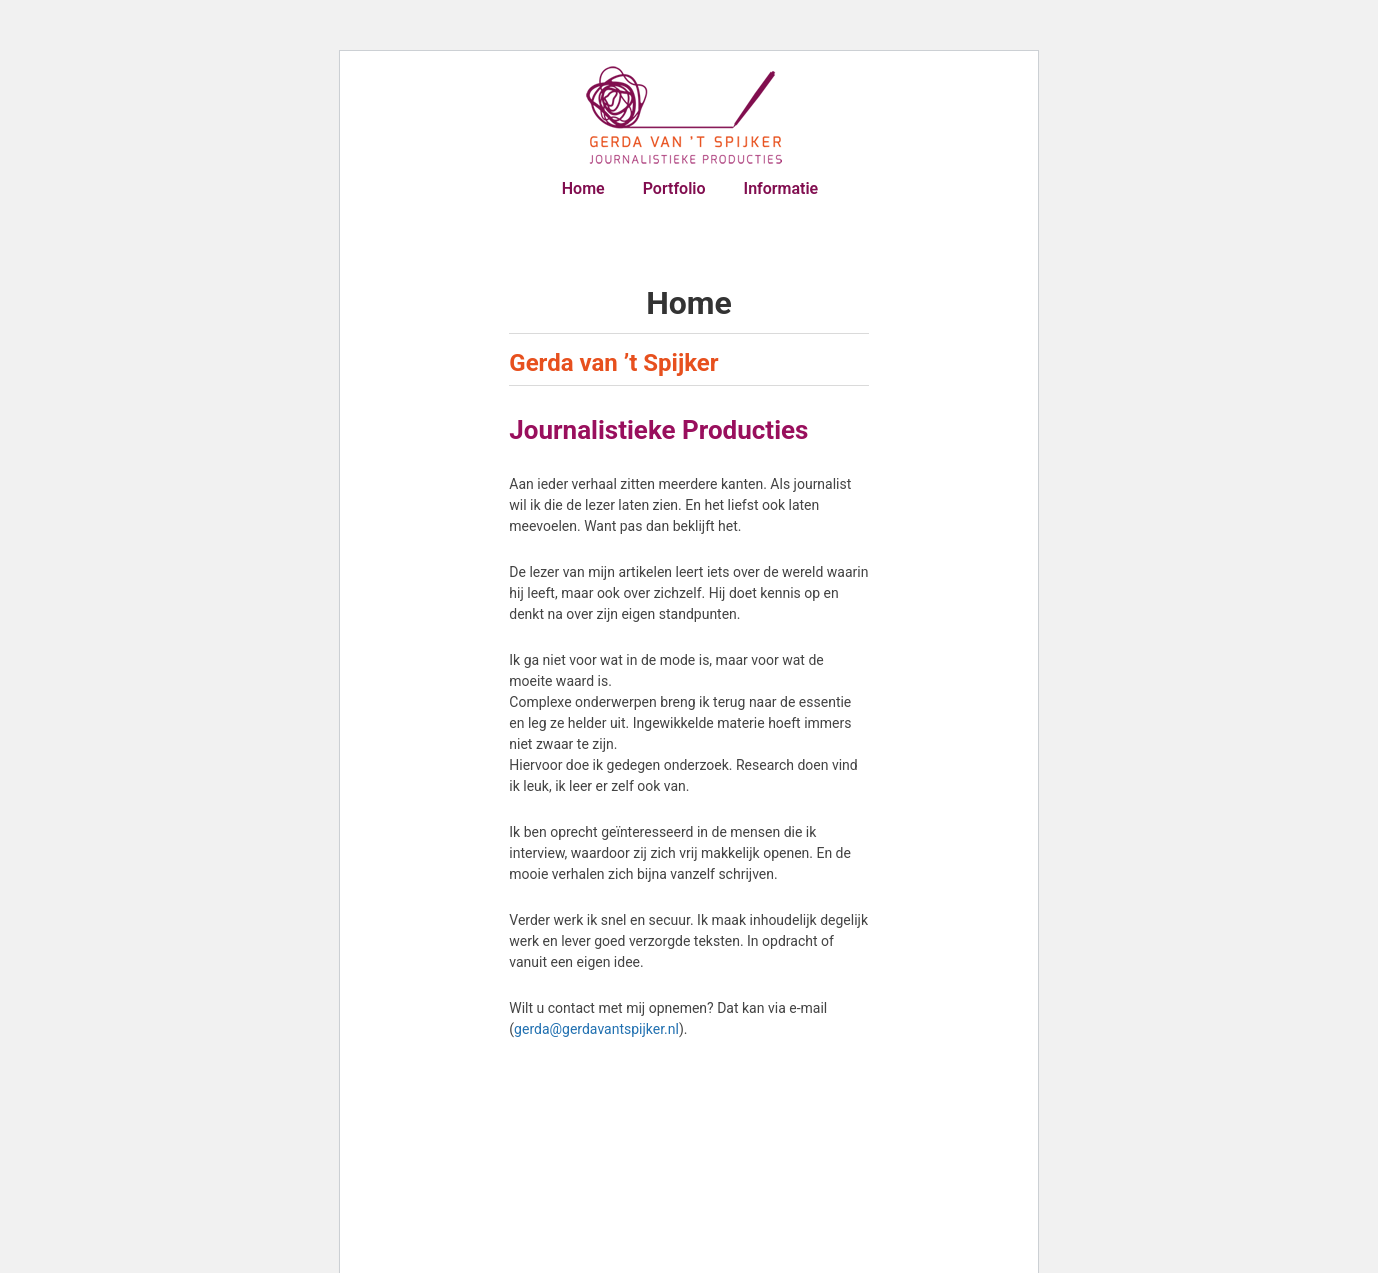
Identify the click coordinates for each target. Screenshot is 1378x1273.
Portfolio (674, 188)
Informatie (781, 188)
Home (583, 188)
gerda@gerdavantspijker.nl (596, 1029)
